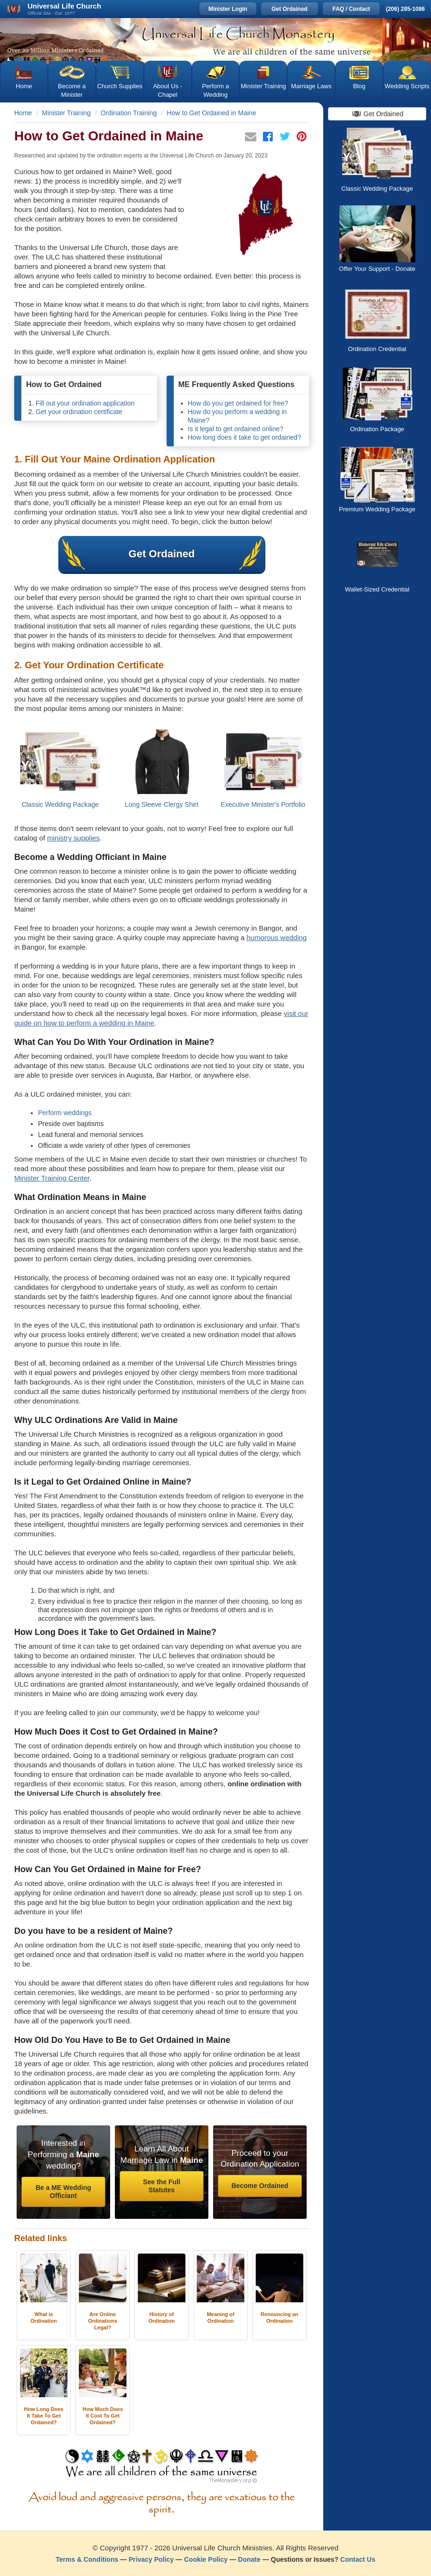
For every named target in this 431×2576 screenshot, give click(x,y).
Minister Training (263, 86)
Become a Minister (72, 90)
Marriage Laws (311, 86)
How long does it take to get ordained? (244, 437)
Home (24, 86)
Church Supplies (119, 86)
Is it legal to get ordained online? (236, 429)
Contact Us (357, 2559)
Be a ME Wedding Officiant (63, 2191)
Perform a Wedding (215, 90)
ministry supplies (73, 838)
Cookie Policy (206, 2559)
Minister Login (227, 9)
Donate (249, 2559)
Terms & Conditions (87, 2559)
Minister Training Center (51, 1178)
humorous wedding (276, 937)
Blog (359, 86)
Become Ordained (260, 2185)
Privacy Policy (151, 2559)
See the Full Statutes (161, 2186)
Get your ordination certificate (79, 411)
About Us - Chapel (167, 90)
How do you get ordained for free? (238, 403)
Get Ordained (290, 9)
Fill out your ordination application (85, 403)
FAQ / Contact (351, 9)
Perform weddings (65, 1113)
